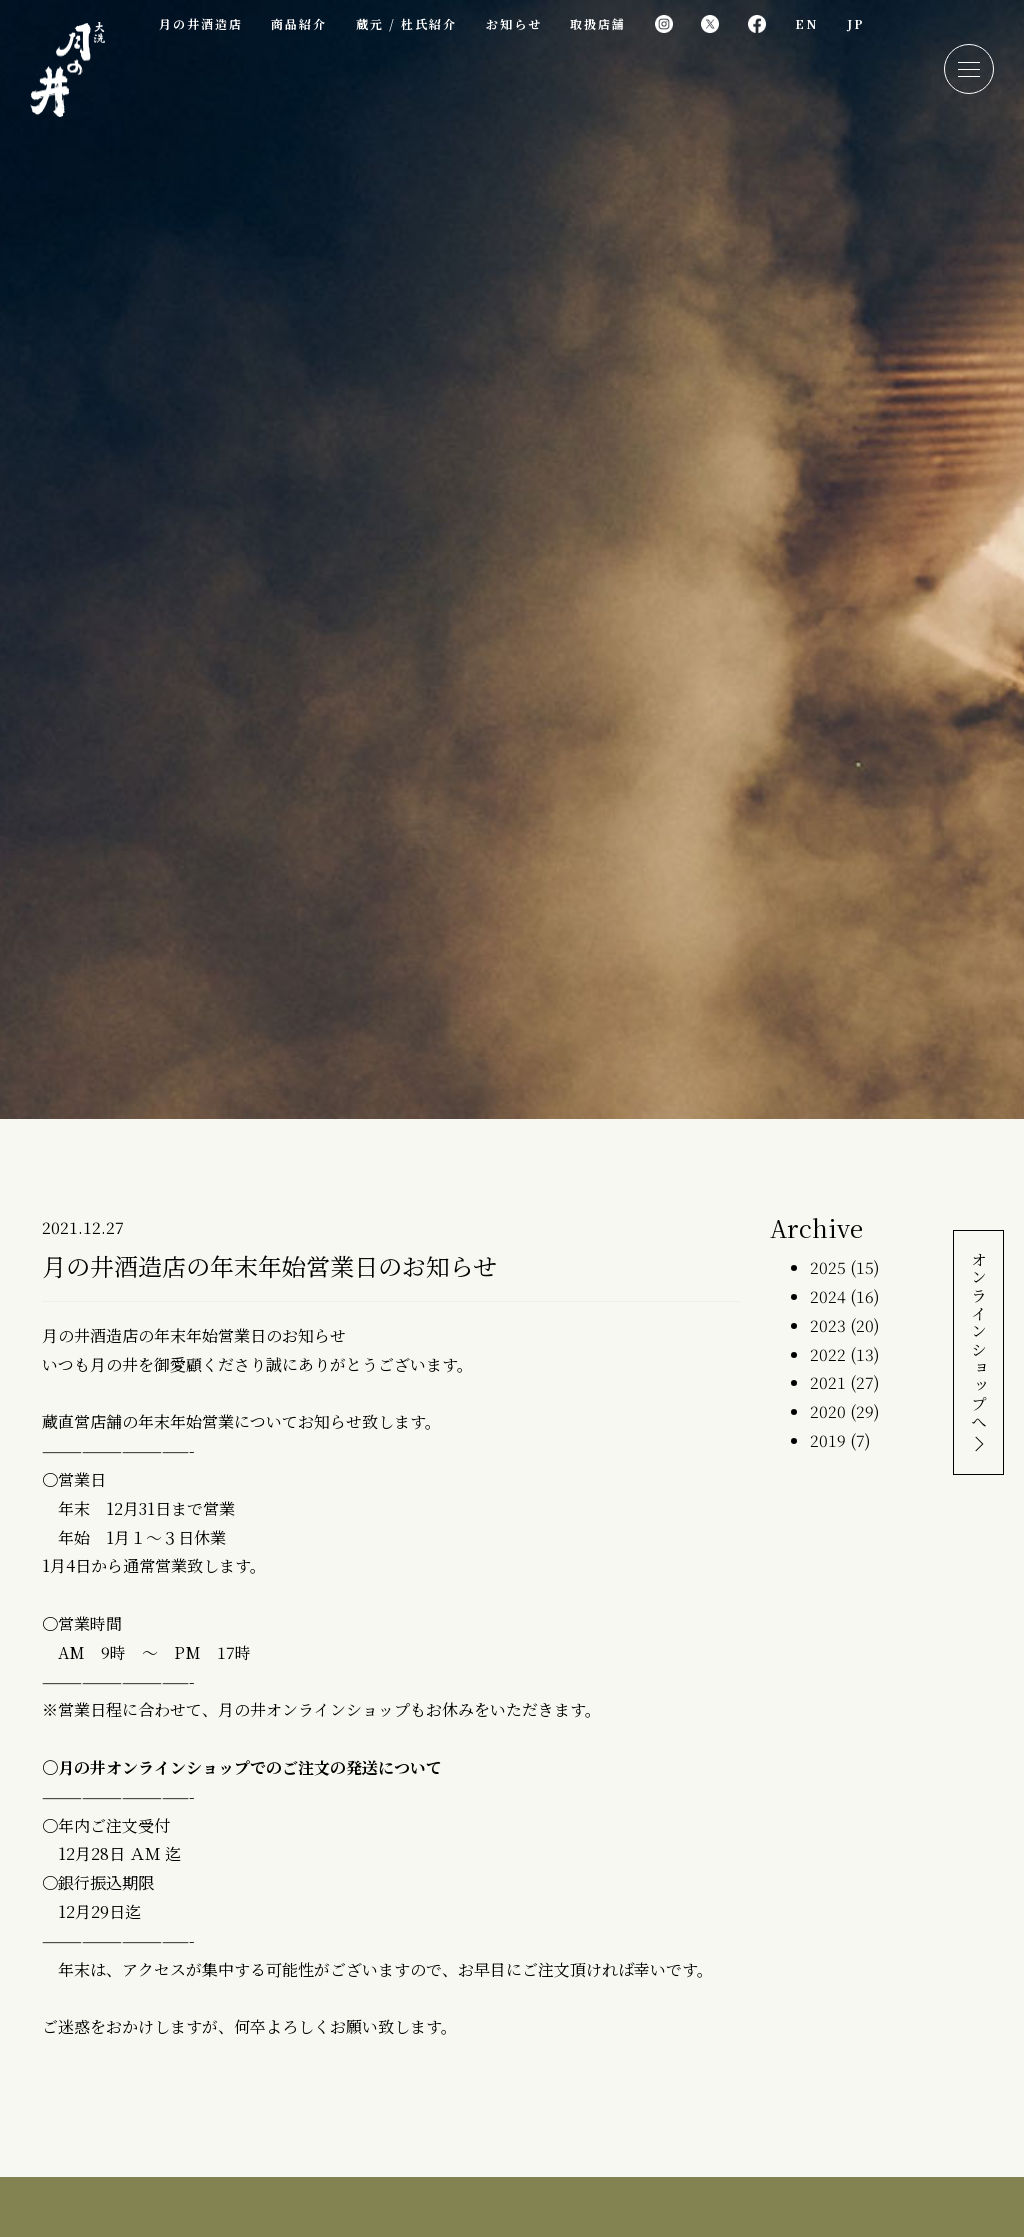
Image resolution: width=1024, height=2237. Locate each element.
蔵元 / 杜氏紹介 (406, 23)
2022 (828, 1354)
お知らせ (513, 23)
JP (857, 23)
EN (807, 23)
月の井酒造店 (200, 23)
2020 (828, 1411)
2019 (828, 1440)
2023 (828, 1325)
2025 (828, 1267)
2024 (828, 1296)
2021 (828, 1382)
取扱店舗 (598, 23)
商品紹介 (299, 23)
